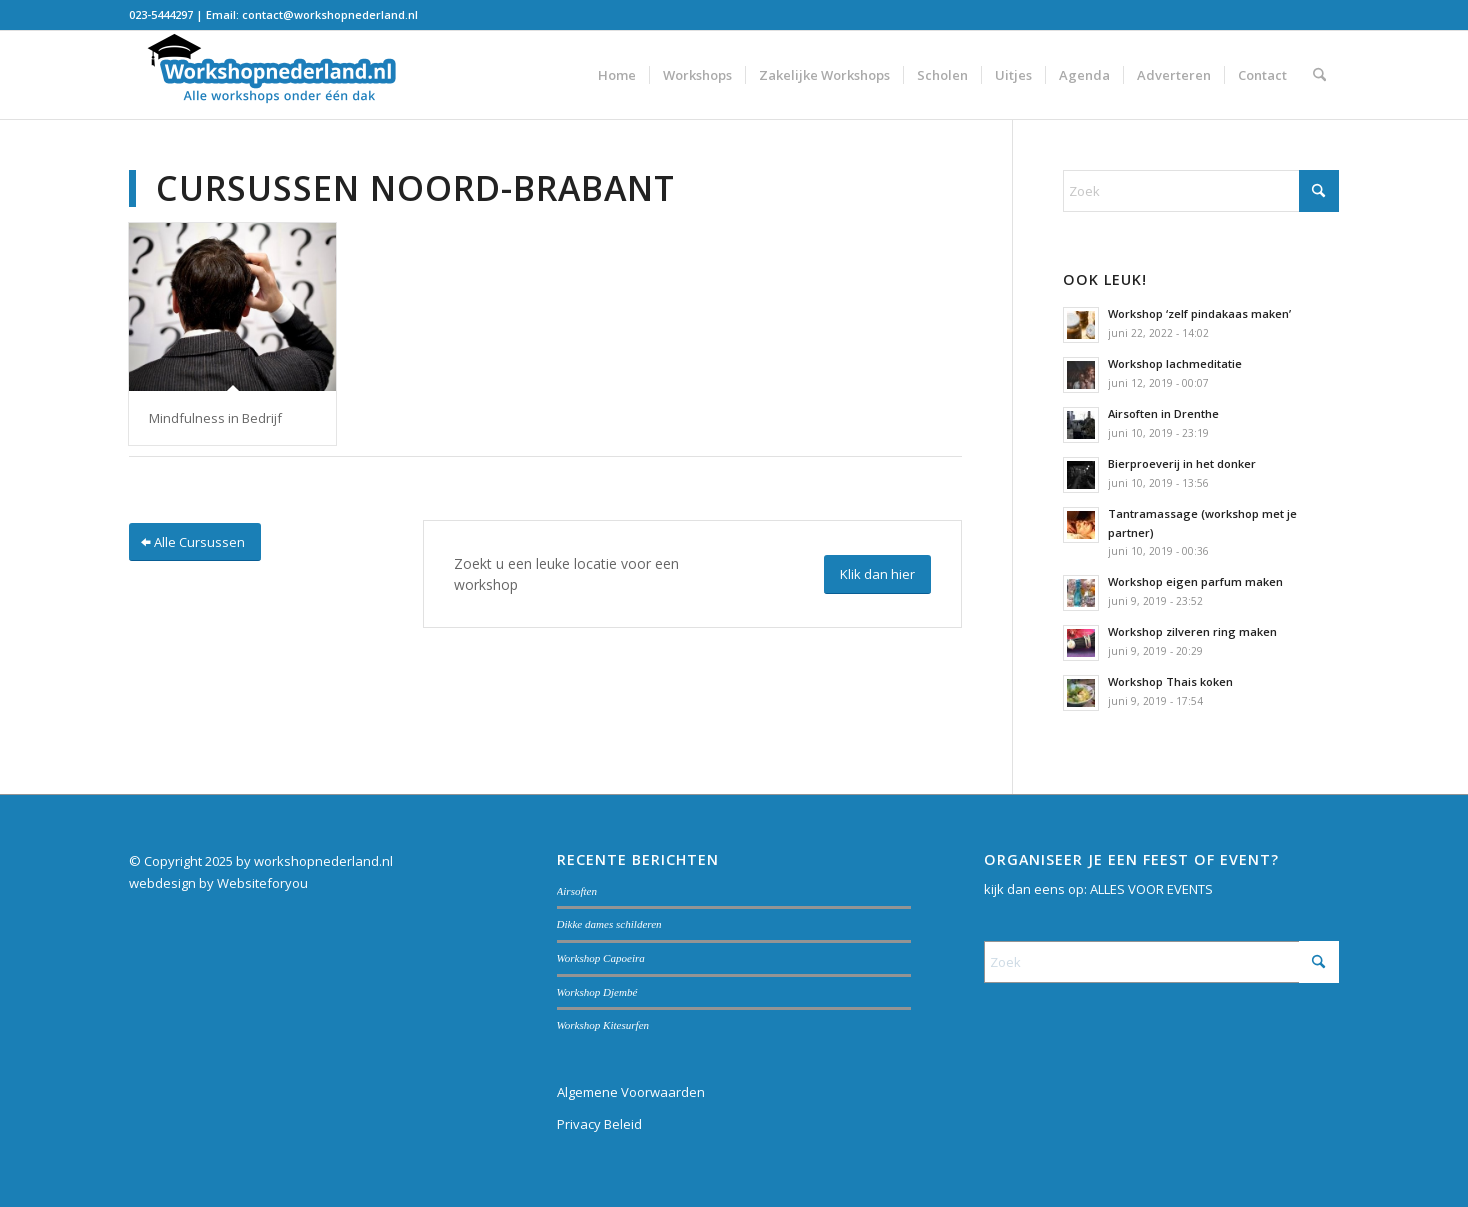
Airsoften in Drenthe (1163, 413)
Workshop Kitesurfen (603, 1025)
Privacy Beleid (599, 1124)
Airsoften (577, 891)
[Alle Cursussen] (195, 542)
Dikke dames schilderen (609, 924)
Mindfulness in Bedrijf (215, 418)
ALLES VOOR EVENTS (1151, 889)
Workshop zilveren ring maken (1192, 631)
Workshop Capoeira (601, 958)
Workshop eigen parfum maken (1195, 581)
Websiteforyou (262, 883)
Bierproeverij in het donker (1182, 463)
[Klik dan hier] (877, 574)
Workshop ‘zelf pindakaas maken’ (1199, 313)
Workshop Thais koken (1170, 681)
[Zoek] (1319, 75)
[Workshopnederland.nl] (279, 75)
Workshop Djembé (597, 992)
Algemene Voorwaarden (631, 1092)
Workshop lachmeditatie (1175, 363)
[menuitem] (617, 75)
